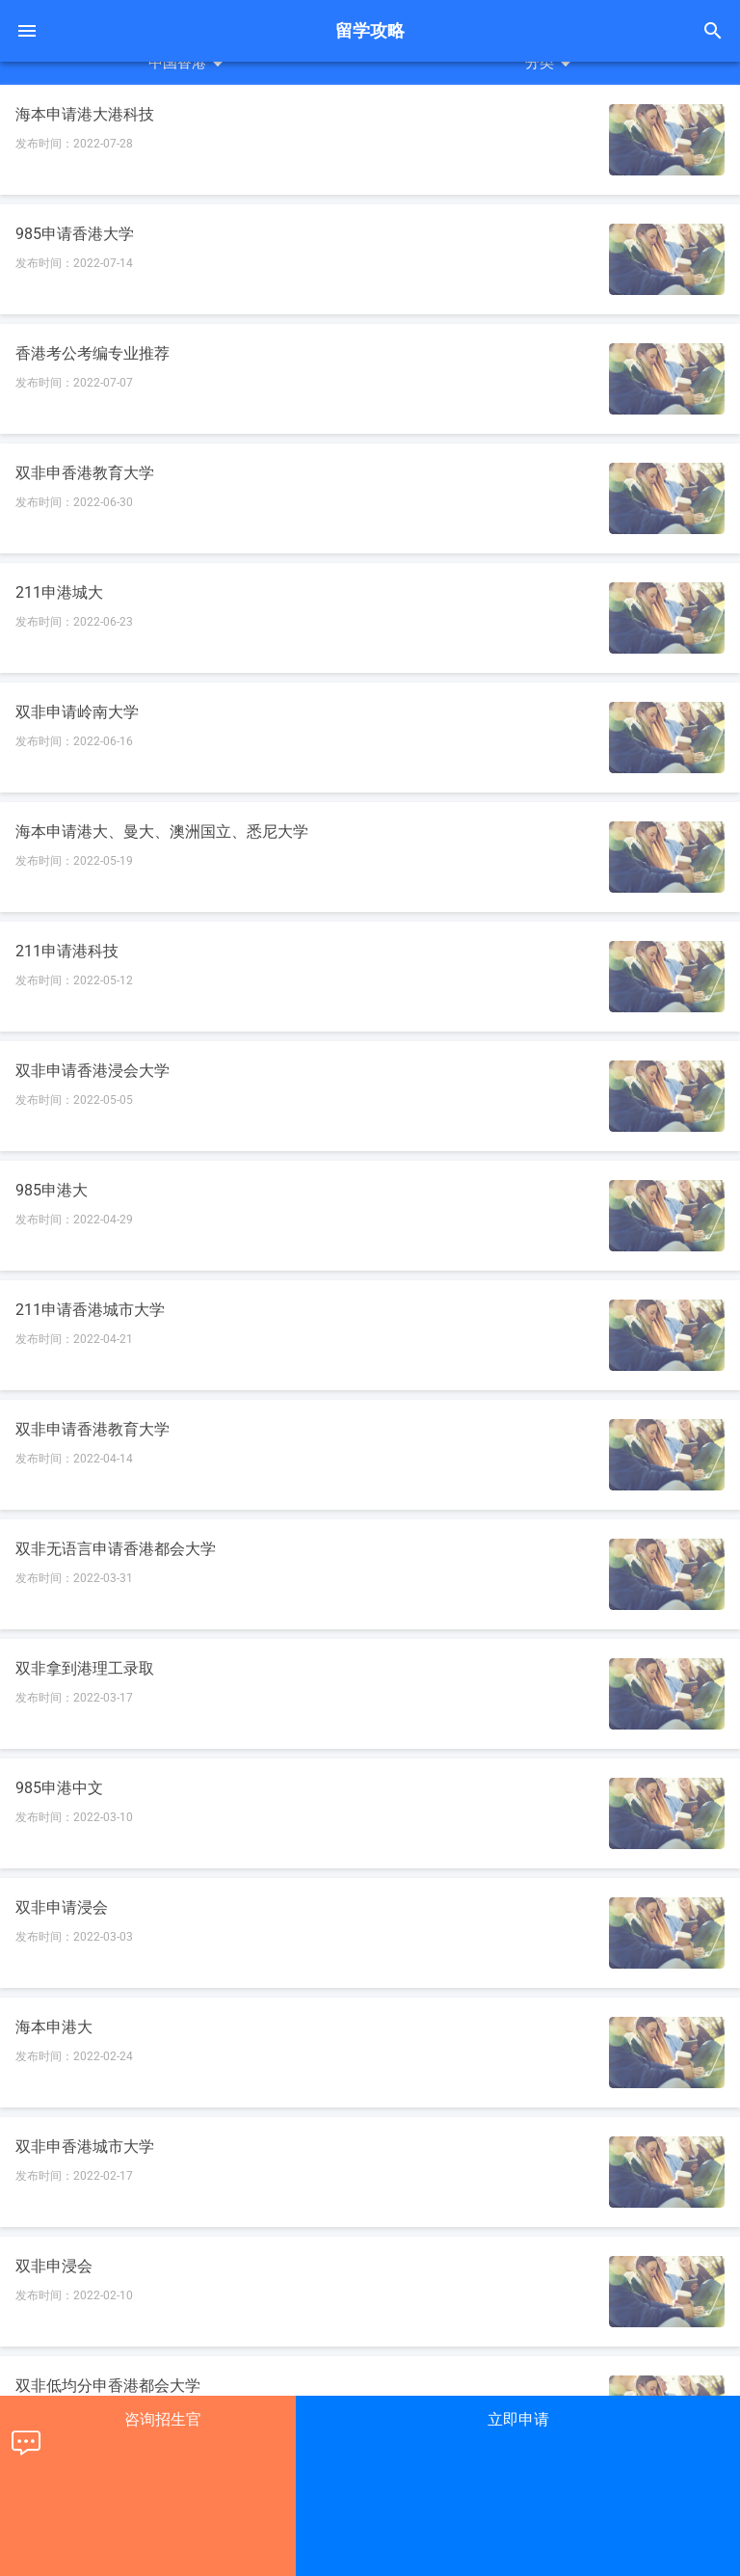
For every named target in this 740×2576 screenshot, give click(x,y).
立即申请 (518, 2419)
